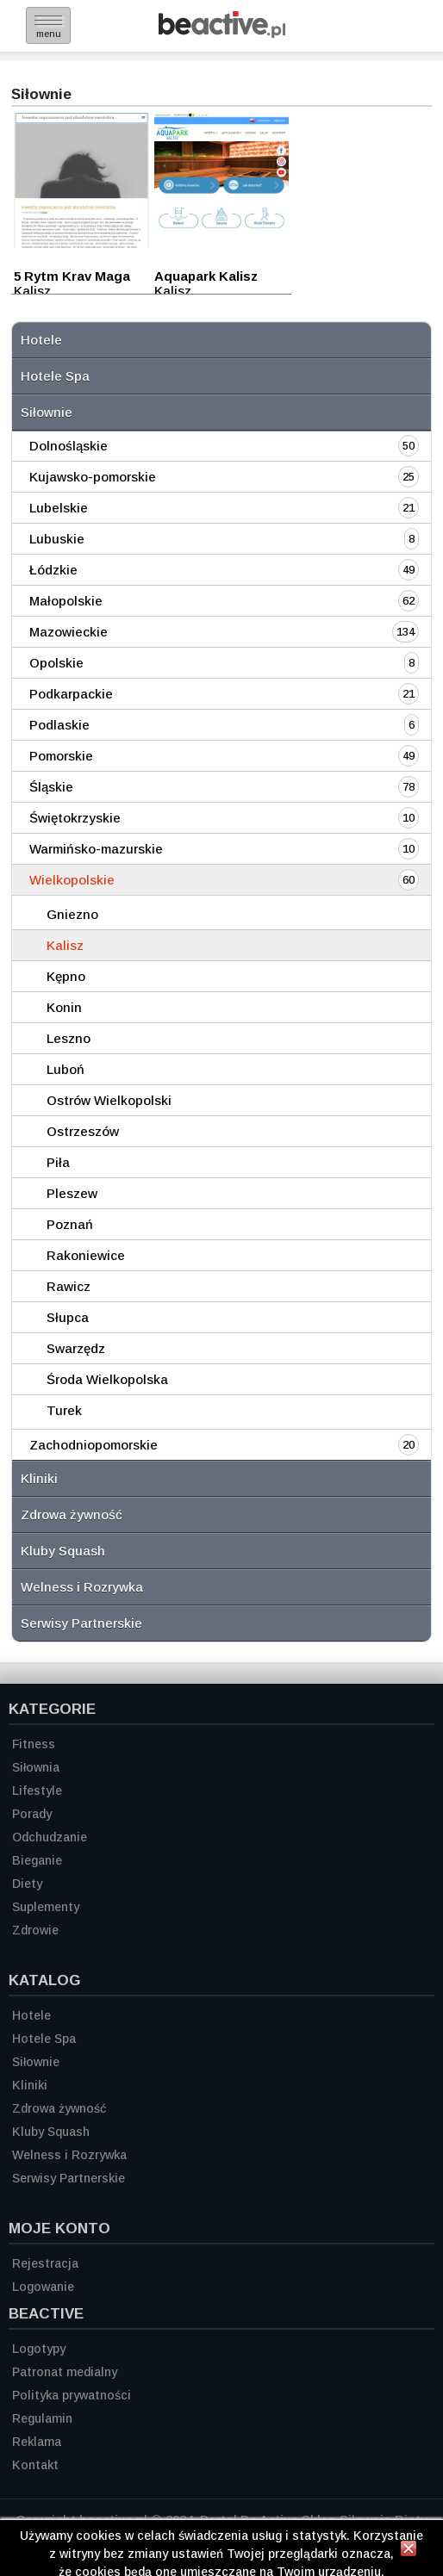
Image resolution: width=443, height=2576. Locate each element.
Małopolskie (66, 600)
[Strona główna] (222, 33)
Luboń (65, 1069)
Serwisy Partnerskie (81, 1623)
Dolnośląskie (68, 445)
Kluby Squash (63, 1550)
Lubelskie (58, 507)
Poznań (70, 1224)
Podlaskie (59, 724)
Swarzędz (76, 1348)
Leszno (68, 1038)
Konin (64, 1007)
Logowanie (43, 2287)
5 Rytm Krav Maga (72, 276)
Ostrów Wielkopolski (109, 1100)
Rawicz (68, 1286)
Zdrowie (35, 1930)
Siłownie (46, 412)
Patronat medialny (64, 2372)
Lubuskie (56, 538)
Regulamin (42, 2418)
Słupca (68, 1317)
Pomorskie (61, 755)
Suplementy (45, 1907)
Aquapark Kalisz (206, 276)
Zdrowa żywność (71, 1514)
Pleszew (72, 1193)
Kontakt (35, 2465)
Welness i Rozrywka (82, 1587)
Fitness (33, 1744)
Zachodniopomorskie (93, 1444)
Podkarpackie (71, 693)
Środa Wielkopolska (107, 1379)
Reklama (36, 2442)
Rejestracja (45, 2263)
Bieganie (37, 1860)
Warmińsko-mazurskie (96, 848)
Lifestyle (37, 1790)
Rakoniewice (86, 1255)
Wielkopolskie (72, 879)
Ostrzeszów (83, 1131)
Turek (64, 1410)
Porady (32, 1814)
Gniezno (72, 914)
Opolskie (56, 662)
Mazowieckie (68, 631)
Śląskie (51, 786)
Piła (58, 1162)
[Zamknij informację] (408, 2551)
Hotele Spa (55, 376)
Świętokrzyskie (75, 817)
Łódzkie (53, 569)
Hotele (41, 339)
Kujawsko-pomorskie (92, 476)
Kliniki (39, 1478)
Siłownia (35, 1767)
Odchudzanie (49, 1837)
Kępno (66, 976)
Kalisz (65, 945)
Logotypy (39, 2349)
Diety (27, 1883)
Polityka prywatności (71, 2395)
